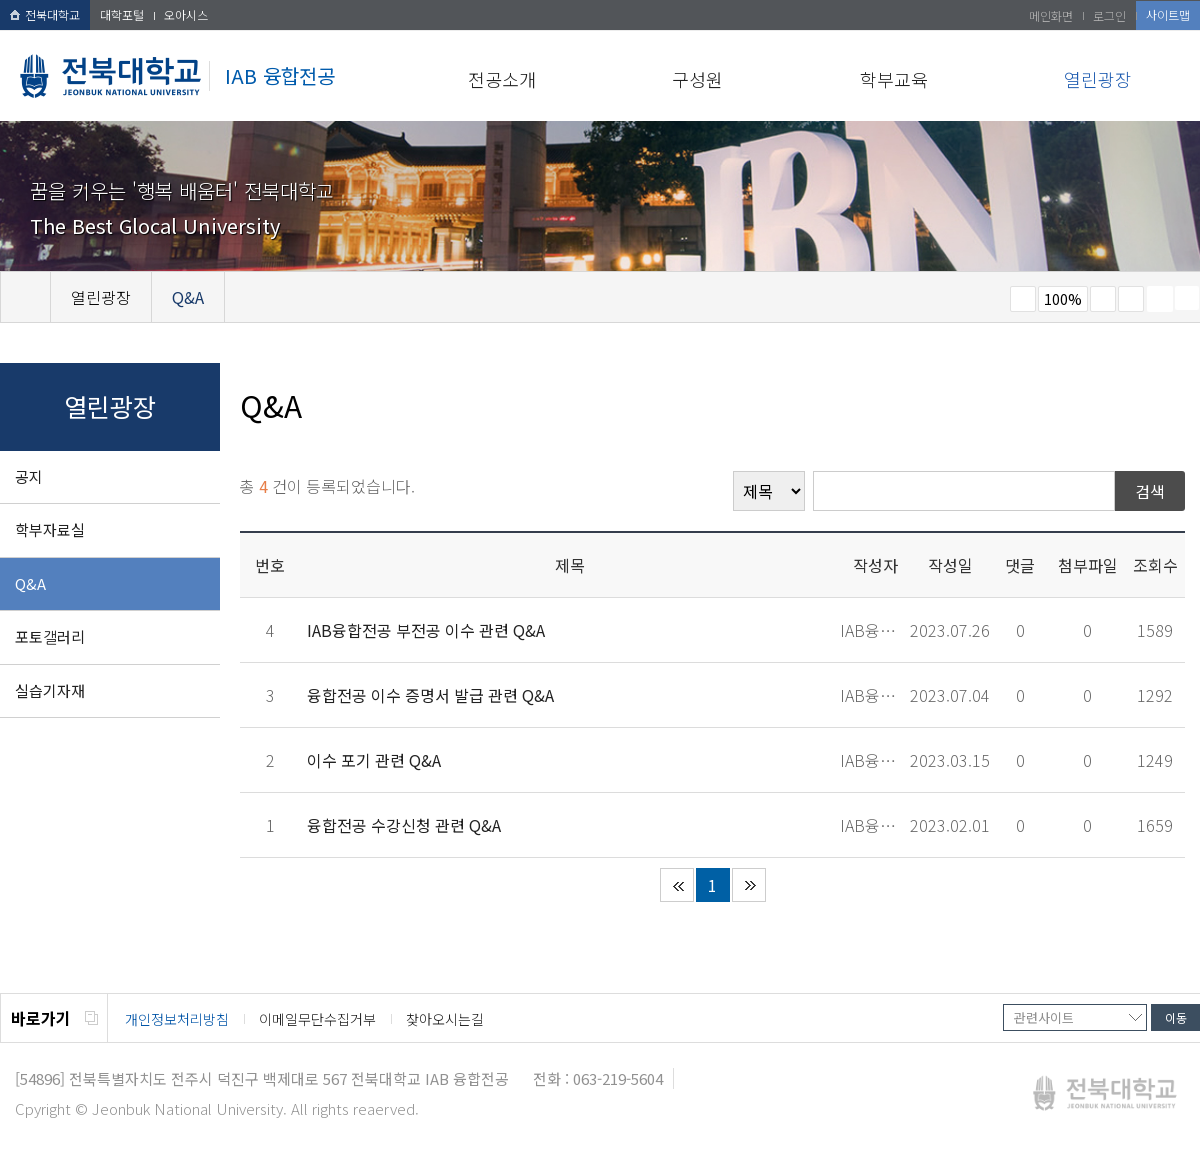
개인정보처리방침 (177, 1019)
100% (1063, 299)
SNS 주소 (1187, 298)
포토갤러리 (50, 636)
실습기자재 (50, 690)
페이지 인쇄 (1160, 299)
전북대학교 (45, 14)
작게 (1023, 299)
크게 (1103, 299)
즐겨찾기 (1131, 299)
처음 (677, 885)
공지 (29, 476)
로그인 (1109, 15)
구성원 (697, 79)
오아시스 (186, 14)
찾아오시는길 (445, 1019)
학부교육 (894, 79)
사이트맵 (1168, 14)
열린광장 (1098, 79)
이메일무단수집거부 (317, 1019)
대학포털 (122, 14)
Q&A (30, 583)
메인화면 (1051, 15)
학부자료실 (50, 529)
